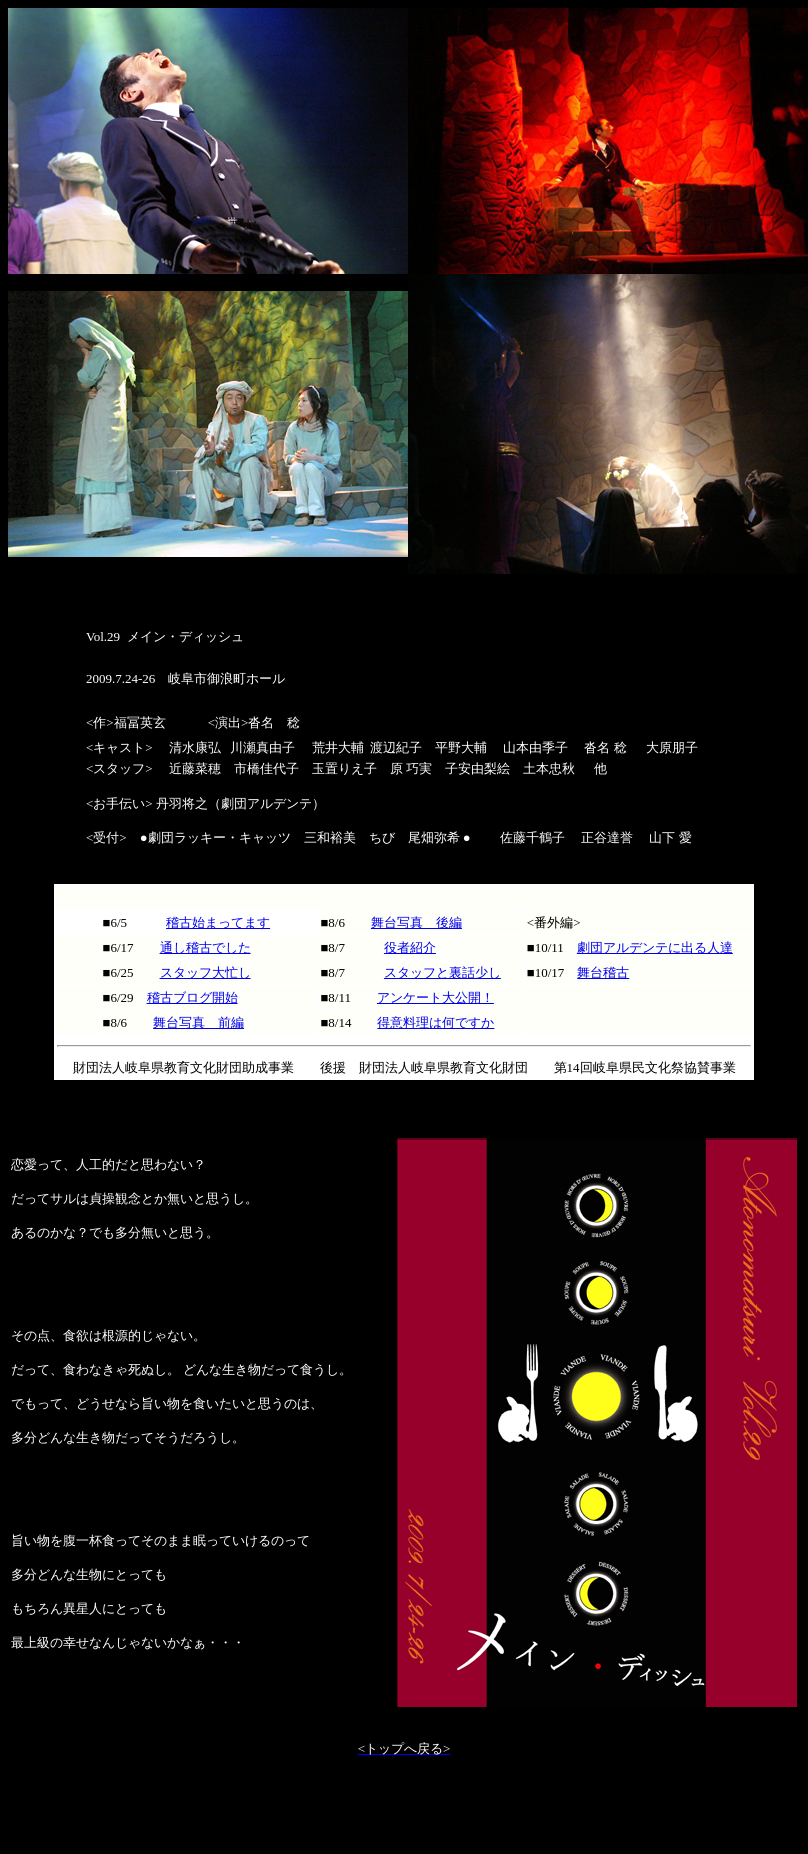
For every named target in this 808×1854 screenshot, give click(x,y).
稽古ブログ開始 (192, 997)
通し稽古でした (205, 947)
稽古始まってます (218, 922)
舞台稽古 (603, 972)
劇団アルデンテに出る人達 (655, 947)
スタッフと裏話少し (442, 972)
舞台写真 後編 (416, 922)
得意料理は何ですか (435, 1022)
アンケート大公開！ (435, 997)
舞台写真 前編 (198, 1022)
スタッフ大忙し (205, 972)
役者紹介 (410, 947)
